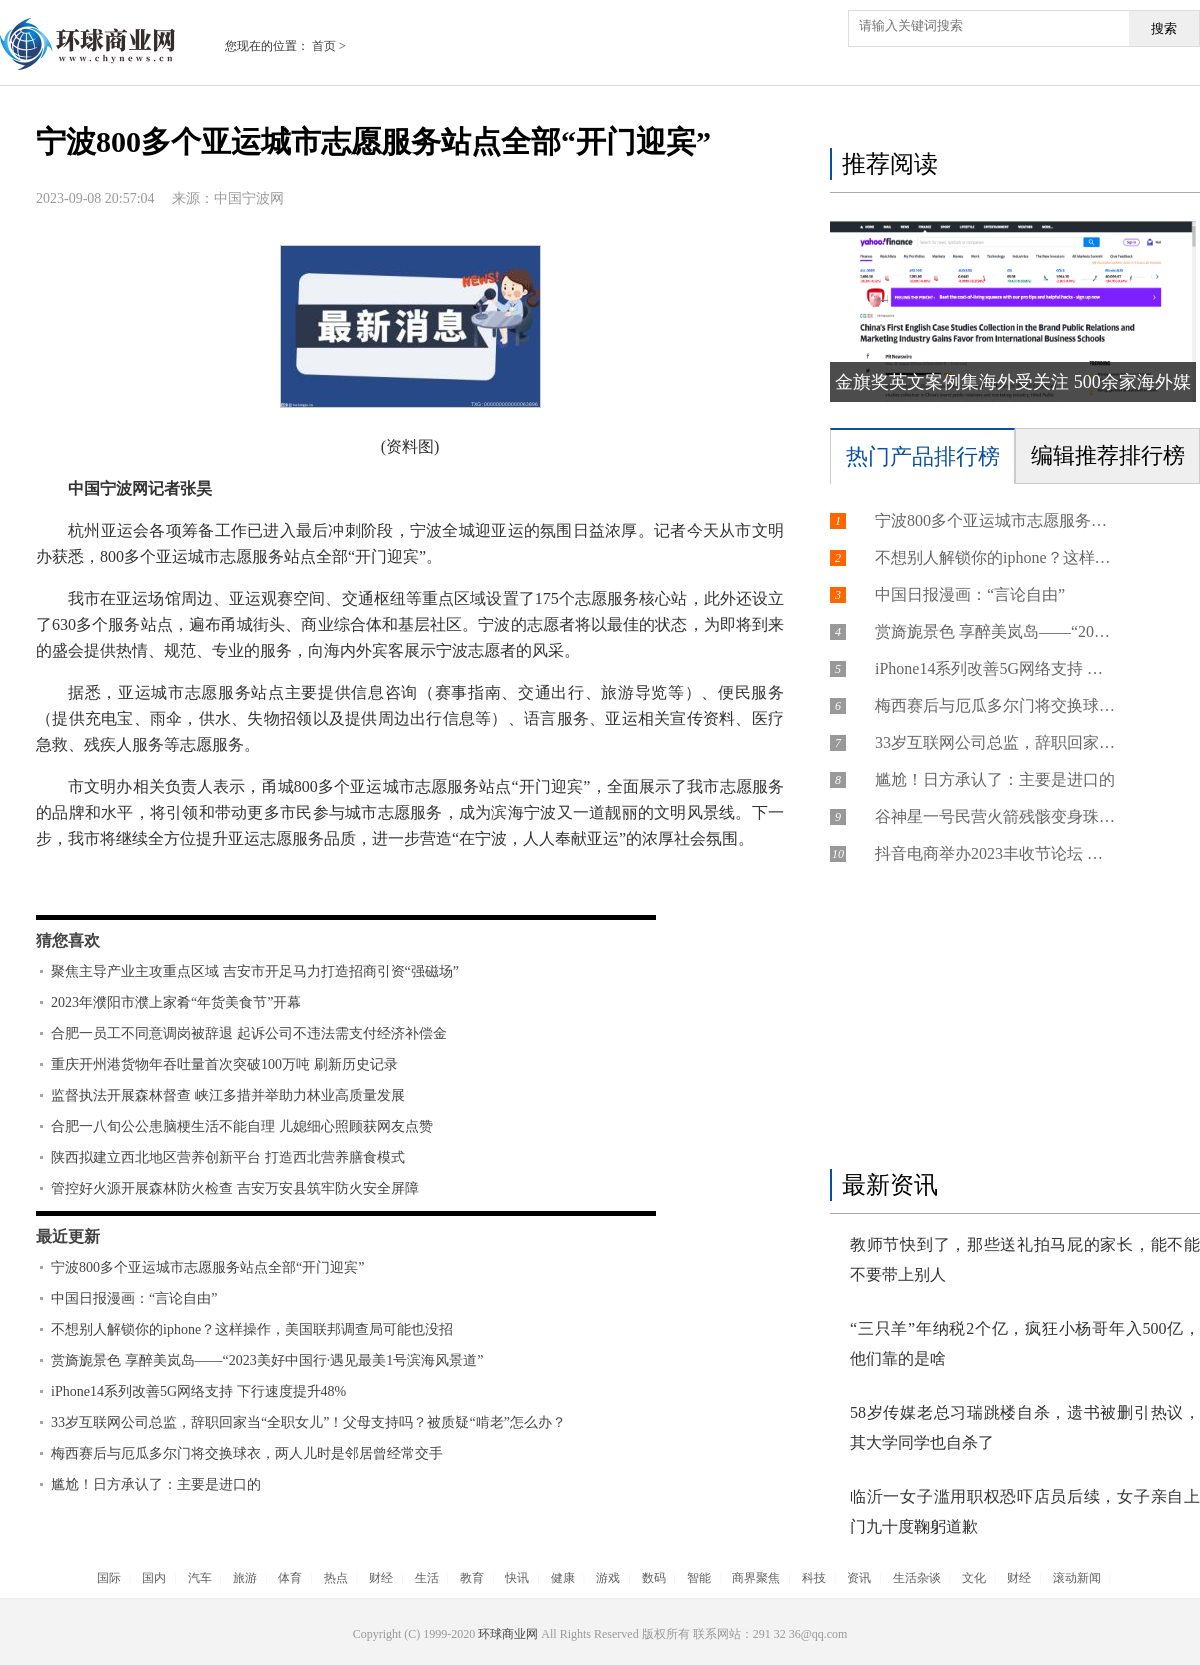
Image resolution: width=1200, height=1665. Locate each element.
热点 (336, 1578)
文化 (974, 1578)
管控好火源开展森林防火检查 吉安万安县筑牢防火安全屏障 (235, 1188)
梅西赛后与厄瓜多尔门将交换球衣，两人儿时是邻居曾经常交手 (247, 1453)
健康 (563, 1578)
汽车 (200, 1578)
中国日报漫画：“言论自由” (134, 1298)
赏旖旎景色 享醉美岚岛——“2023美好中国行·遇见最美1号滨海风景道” (267, 1360)
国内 (154, 1578)
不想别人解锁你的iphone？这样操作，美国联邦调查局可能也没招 (252, 1329)
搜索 (1164, 28)
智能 (699, 1578)
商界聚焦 (756, 1578)
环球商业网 (508, 1634)
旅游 (245, 1578)
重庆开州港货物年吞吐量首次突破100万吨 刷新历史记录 (224, 1064)
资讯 (859, 1578)
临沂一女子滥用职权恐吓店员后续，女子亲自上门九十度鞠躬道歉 (1025, 1511)
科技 (814, 1578)
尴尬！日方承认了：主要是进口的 (156, 1484)
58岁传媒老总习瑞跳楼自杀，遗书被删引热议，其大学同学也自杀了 (1025, 1427)
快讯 (517, 1578)
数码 (654, 1578)
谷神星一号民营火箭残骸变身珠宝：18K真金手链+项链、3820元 (995, 816)
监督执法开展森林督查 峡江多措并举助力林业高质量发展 (228, 1095)
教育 (472, 1578)
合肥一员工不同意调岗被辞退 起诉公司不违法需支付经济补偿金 (249, 1033)
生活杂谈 (917, 1578)
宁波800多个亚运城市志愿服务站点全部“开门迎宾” (207, 1267)
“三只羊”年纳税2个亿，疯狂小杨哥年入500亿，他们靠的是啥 (1025, 1343)
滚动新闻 (1077, 1578)
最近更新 (68, 1236)
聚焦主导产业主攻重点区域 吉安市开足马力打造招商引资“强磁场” (255, 971)
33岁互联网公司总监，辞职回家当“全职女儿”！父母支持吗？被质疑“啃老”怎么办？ (308, 1422)
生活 (427, 1578)
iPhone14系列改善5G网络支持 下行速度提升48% (198, 1391)
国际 (109, 1578)
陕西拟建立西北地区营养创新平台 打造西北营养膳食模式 (228, 1157)
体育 (290, 1578)
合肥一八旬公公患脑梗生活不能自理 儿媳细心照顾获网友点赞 (242, 1126)
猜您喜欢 (68, 940)
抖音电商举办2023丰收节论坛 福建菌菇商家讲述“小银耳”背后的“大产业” (995, 853)
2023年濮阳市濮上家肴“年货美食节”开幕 (176, 1002)
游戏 (608, 1578)
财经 (381, 1578)
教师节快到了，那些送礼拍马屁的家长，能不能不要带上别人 (1025, 1259)
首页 (324, 46)
